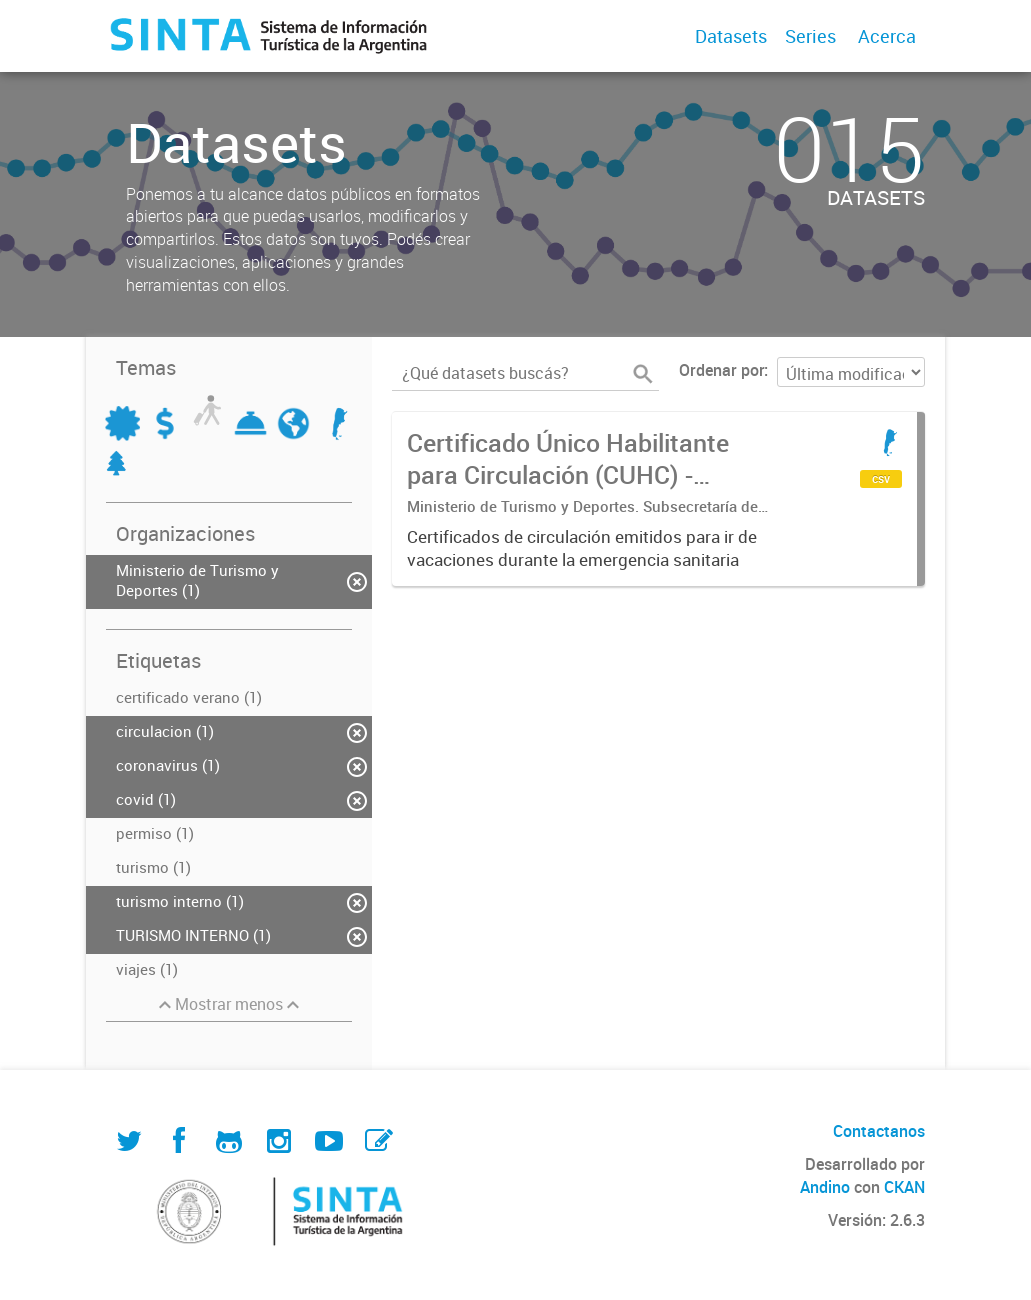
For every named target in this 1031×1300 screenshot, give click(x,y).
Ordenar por (721, 370)
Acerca (887, 36)
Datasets (731, 36)
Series (810, 36)
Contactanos (879, 1131)
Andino (825, 1187)
